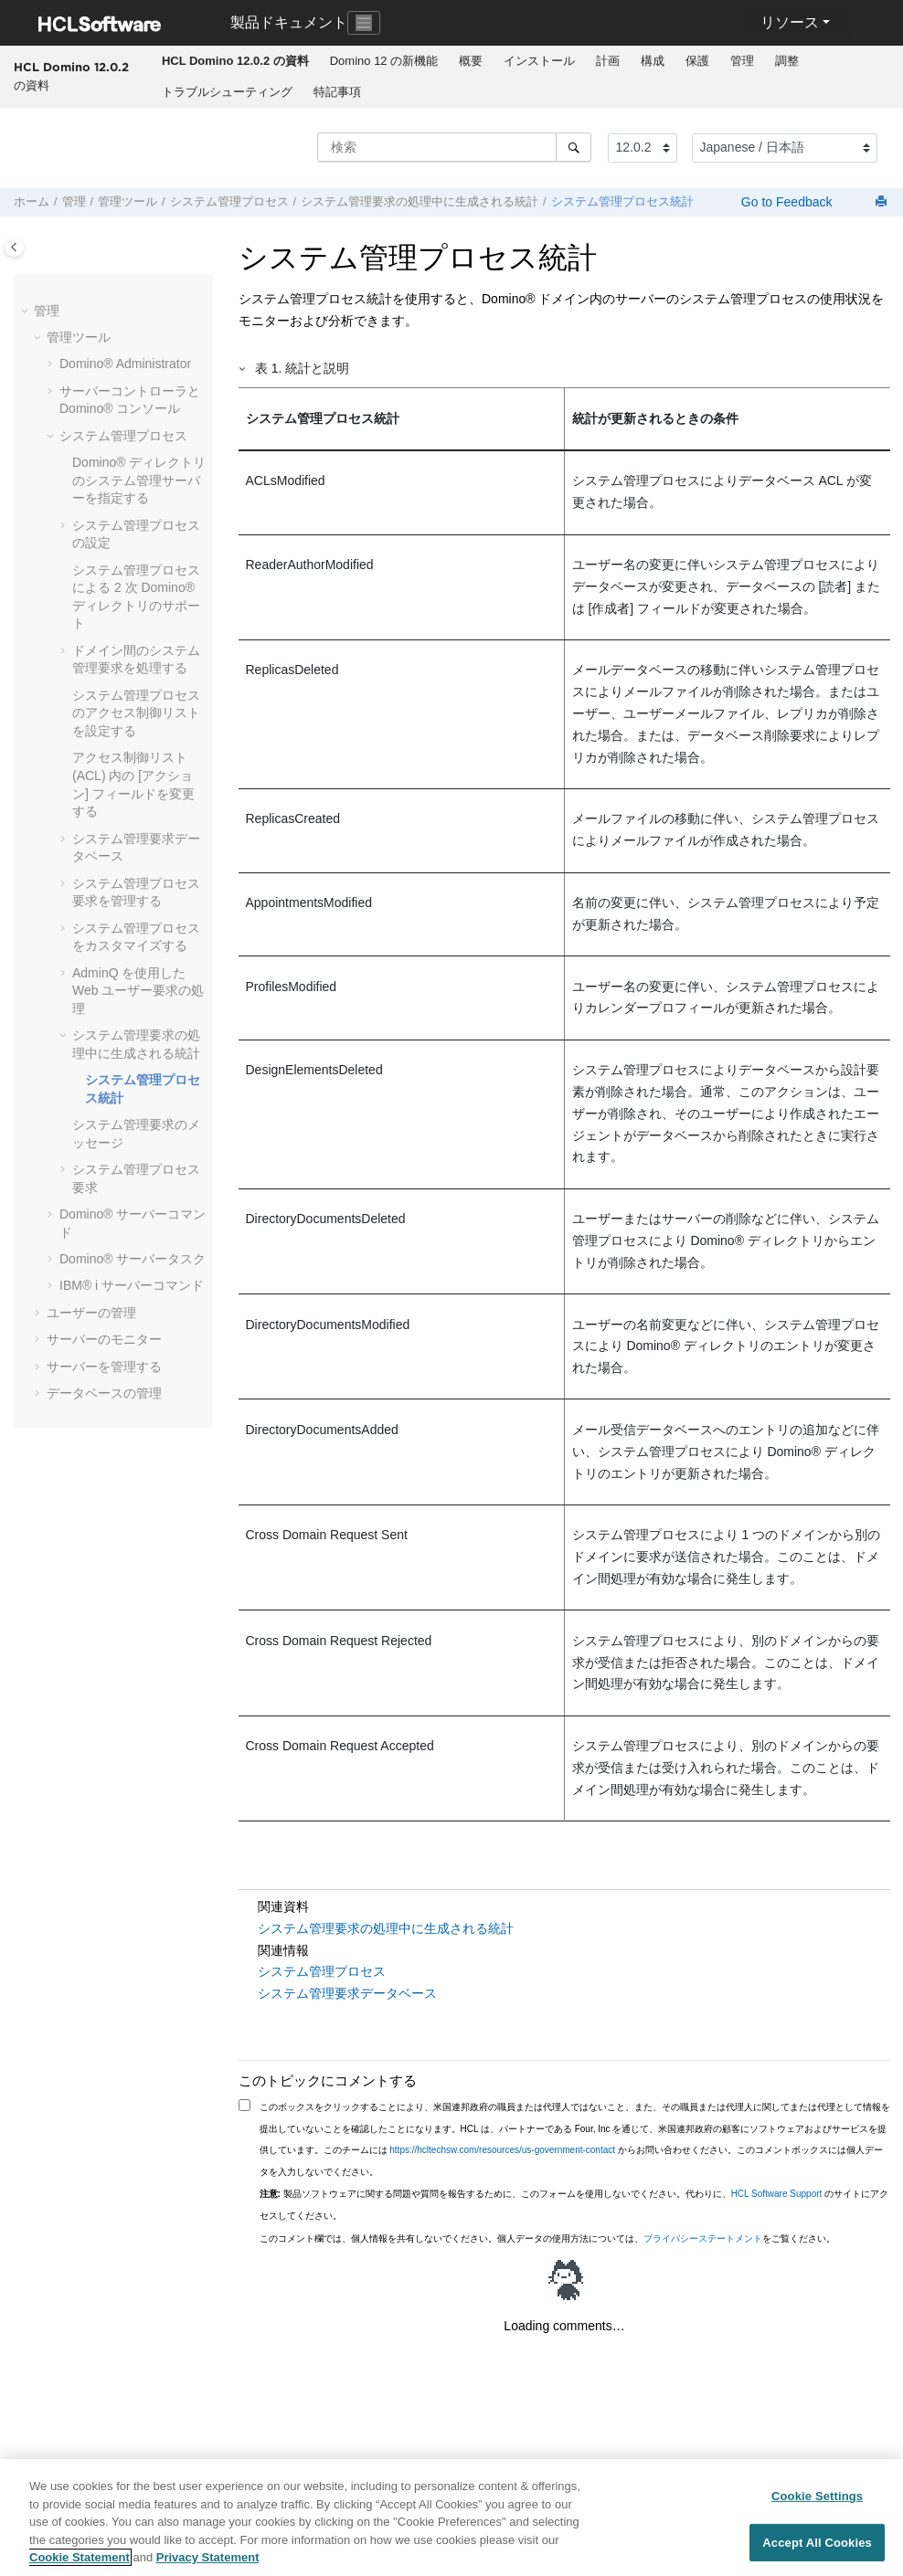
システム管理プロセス (229, 201)
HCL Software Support (777, 2194)
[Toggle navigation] (363, 23)
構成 (652, 61)
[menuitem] (235, 61)
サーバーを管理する (104, 1366)
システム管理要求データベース (347, 1993)
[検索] (573, 147)
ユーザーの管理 (91, 1312)
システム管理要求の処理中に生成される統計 (419, 201)
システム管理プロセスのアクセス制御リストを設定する (136, 713)
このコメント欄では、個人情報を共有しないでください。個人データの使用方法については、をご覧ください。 (547, 2238)
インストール (539, 61)
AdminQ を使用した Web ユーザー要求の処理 (138, 991)
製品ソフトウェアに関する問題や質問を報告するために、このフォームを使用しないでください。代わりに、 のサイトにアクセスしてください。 (574, 2205)
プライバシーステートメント (702, 2238)
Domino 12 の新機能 (384, 61)
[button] (26, 311)
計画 (608, 61)
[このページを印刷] (882, 202)
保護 (697, 61)
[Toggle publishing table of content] (14, 247)
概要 (471, 61)
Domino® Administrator (125, 363)
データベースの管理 (104, 1393)
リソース (789, 22)
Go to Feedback (785, 202)
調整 (787, 61)
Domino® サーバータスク (132, 1258)
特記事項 (337, 92)
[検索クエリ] (454, 147)
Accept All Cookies (817, 2543)
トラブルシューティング (227, 92)
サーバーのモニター (104, 1339)
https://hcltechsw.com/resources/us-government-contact (502, 2150)
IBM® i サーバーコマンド (131, 1285)
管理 (742, 61)
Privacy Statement (208, 2557)
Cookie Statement (79, 2557)
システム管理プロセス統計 (622, 201)
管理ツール (127, 201)
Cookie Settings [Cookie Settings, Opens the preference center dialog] (817, 2496)
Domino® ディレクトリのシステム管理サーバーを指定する (139, 480)
